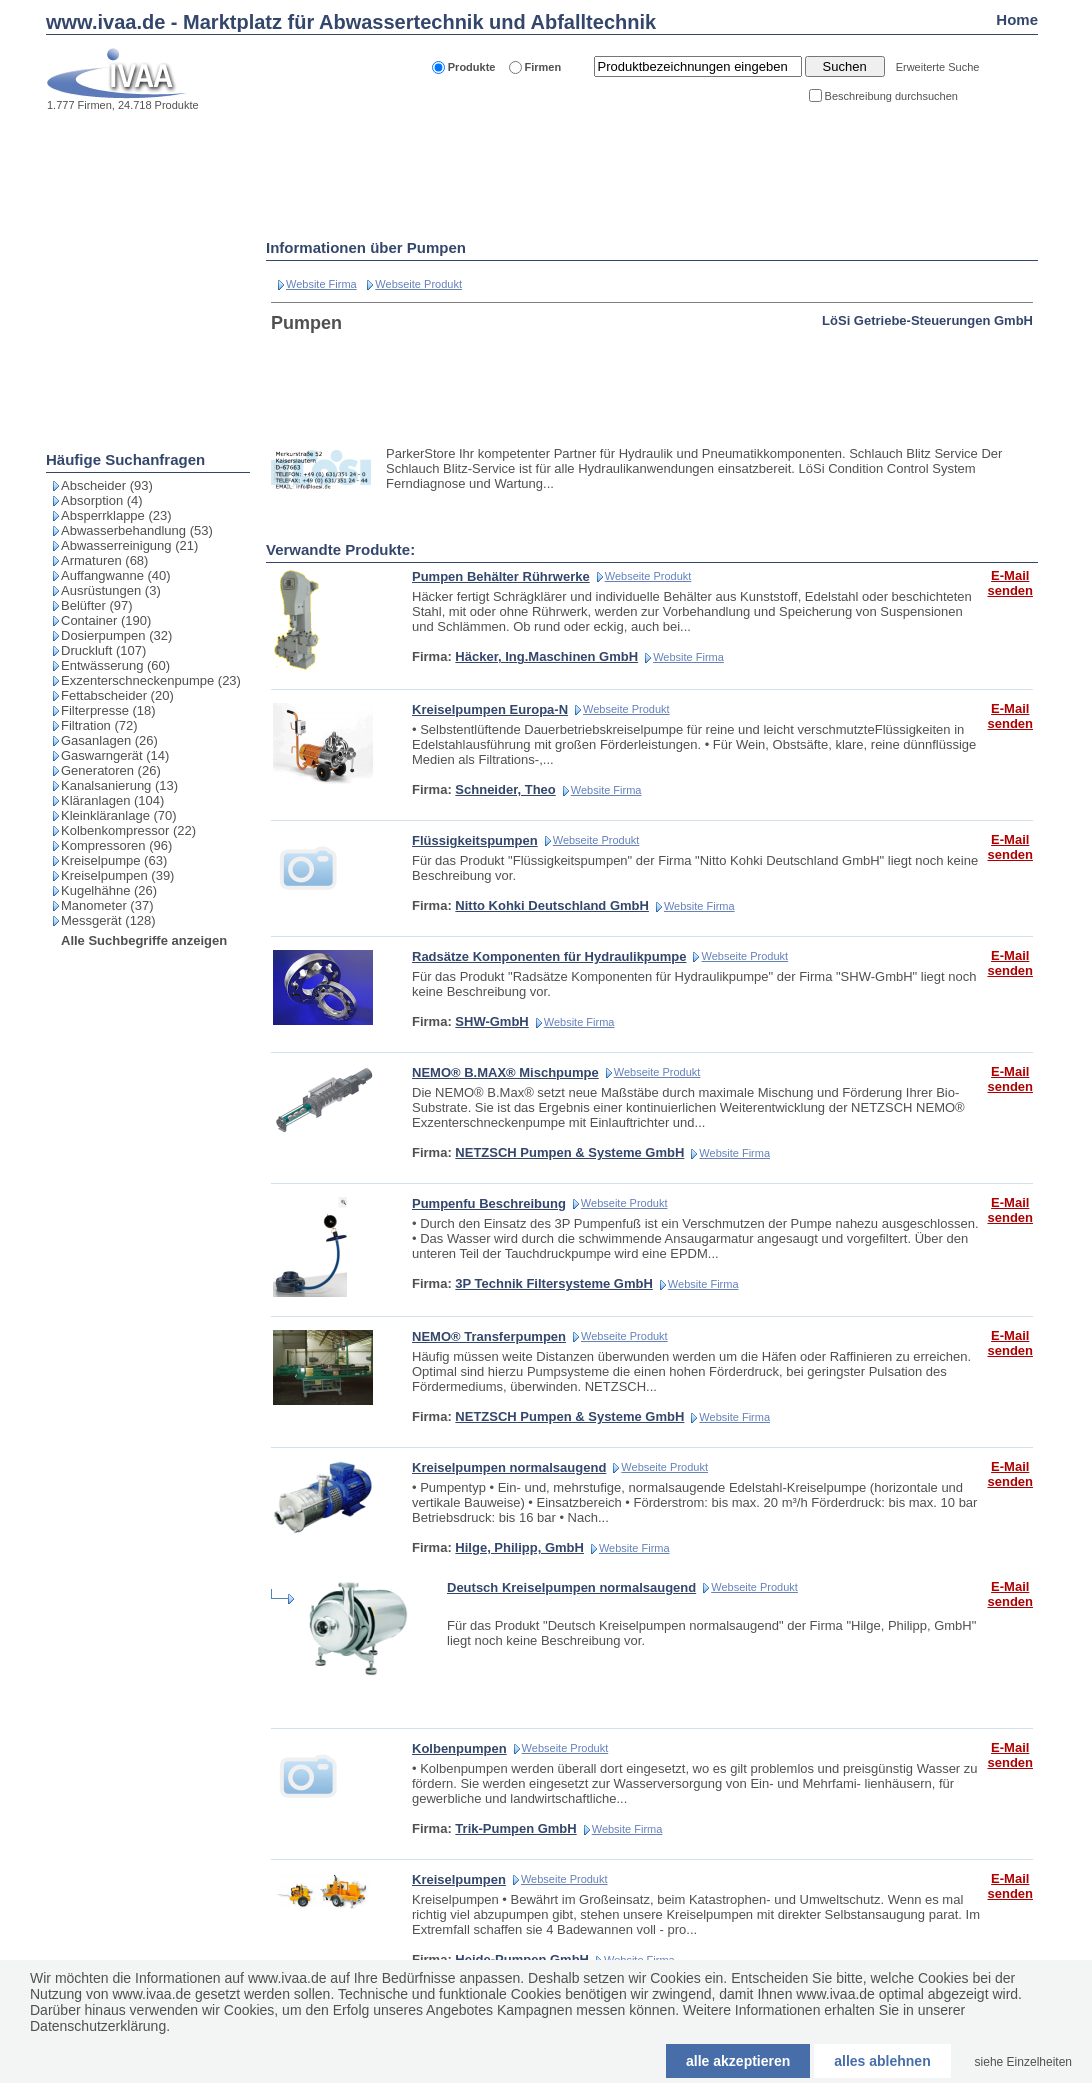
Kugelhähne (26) (109, 890)
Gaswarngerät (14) (115, 755)
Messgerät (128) (108, 920)
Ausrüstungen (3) (111, 590)
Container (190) (106, 620)
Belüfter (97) (97, 605)
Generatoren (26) (111, 770)
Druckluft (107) (103, 650)
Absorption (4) (102, 500)
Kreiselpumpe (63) (114, 860)
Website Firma (321, 284)
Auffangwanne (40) (116, 575)
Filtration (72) (99, 725)
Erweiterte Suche (938, 67)
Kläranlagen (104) (112, 800)
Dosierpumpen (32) (116, 635)
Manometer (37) (107, 905)
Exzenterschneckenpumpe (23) (151, 680)
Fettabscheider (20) (117, 695)
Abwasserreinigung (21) (129, 545)
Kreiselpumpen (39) (117, 875)
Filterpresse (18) (108, 710)
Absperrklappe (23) (116, 515)
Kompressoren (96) (116, 845)
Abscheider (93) (107, 485)
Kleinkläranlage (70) (119, 815)
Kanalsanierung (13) (119, 785)
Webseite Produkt (418, 284)
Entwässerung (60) (115, 665)
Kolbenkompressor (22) (128, 830)
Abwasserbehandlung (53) (137, 530)
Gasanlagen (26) (109, 740)
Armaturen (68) (104, 560)
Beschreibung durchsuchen (891, 96)
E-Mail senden (1010, 583)
